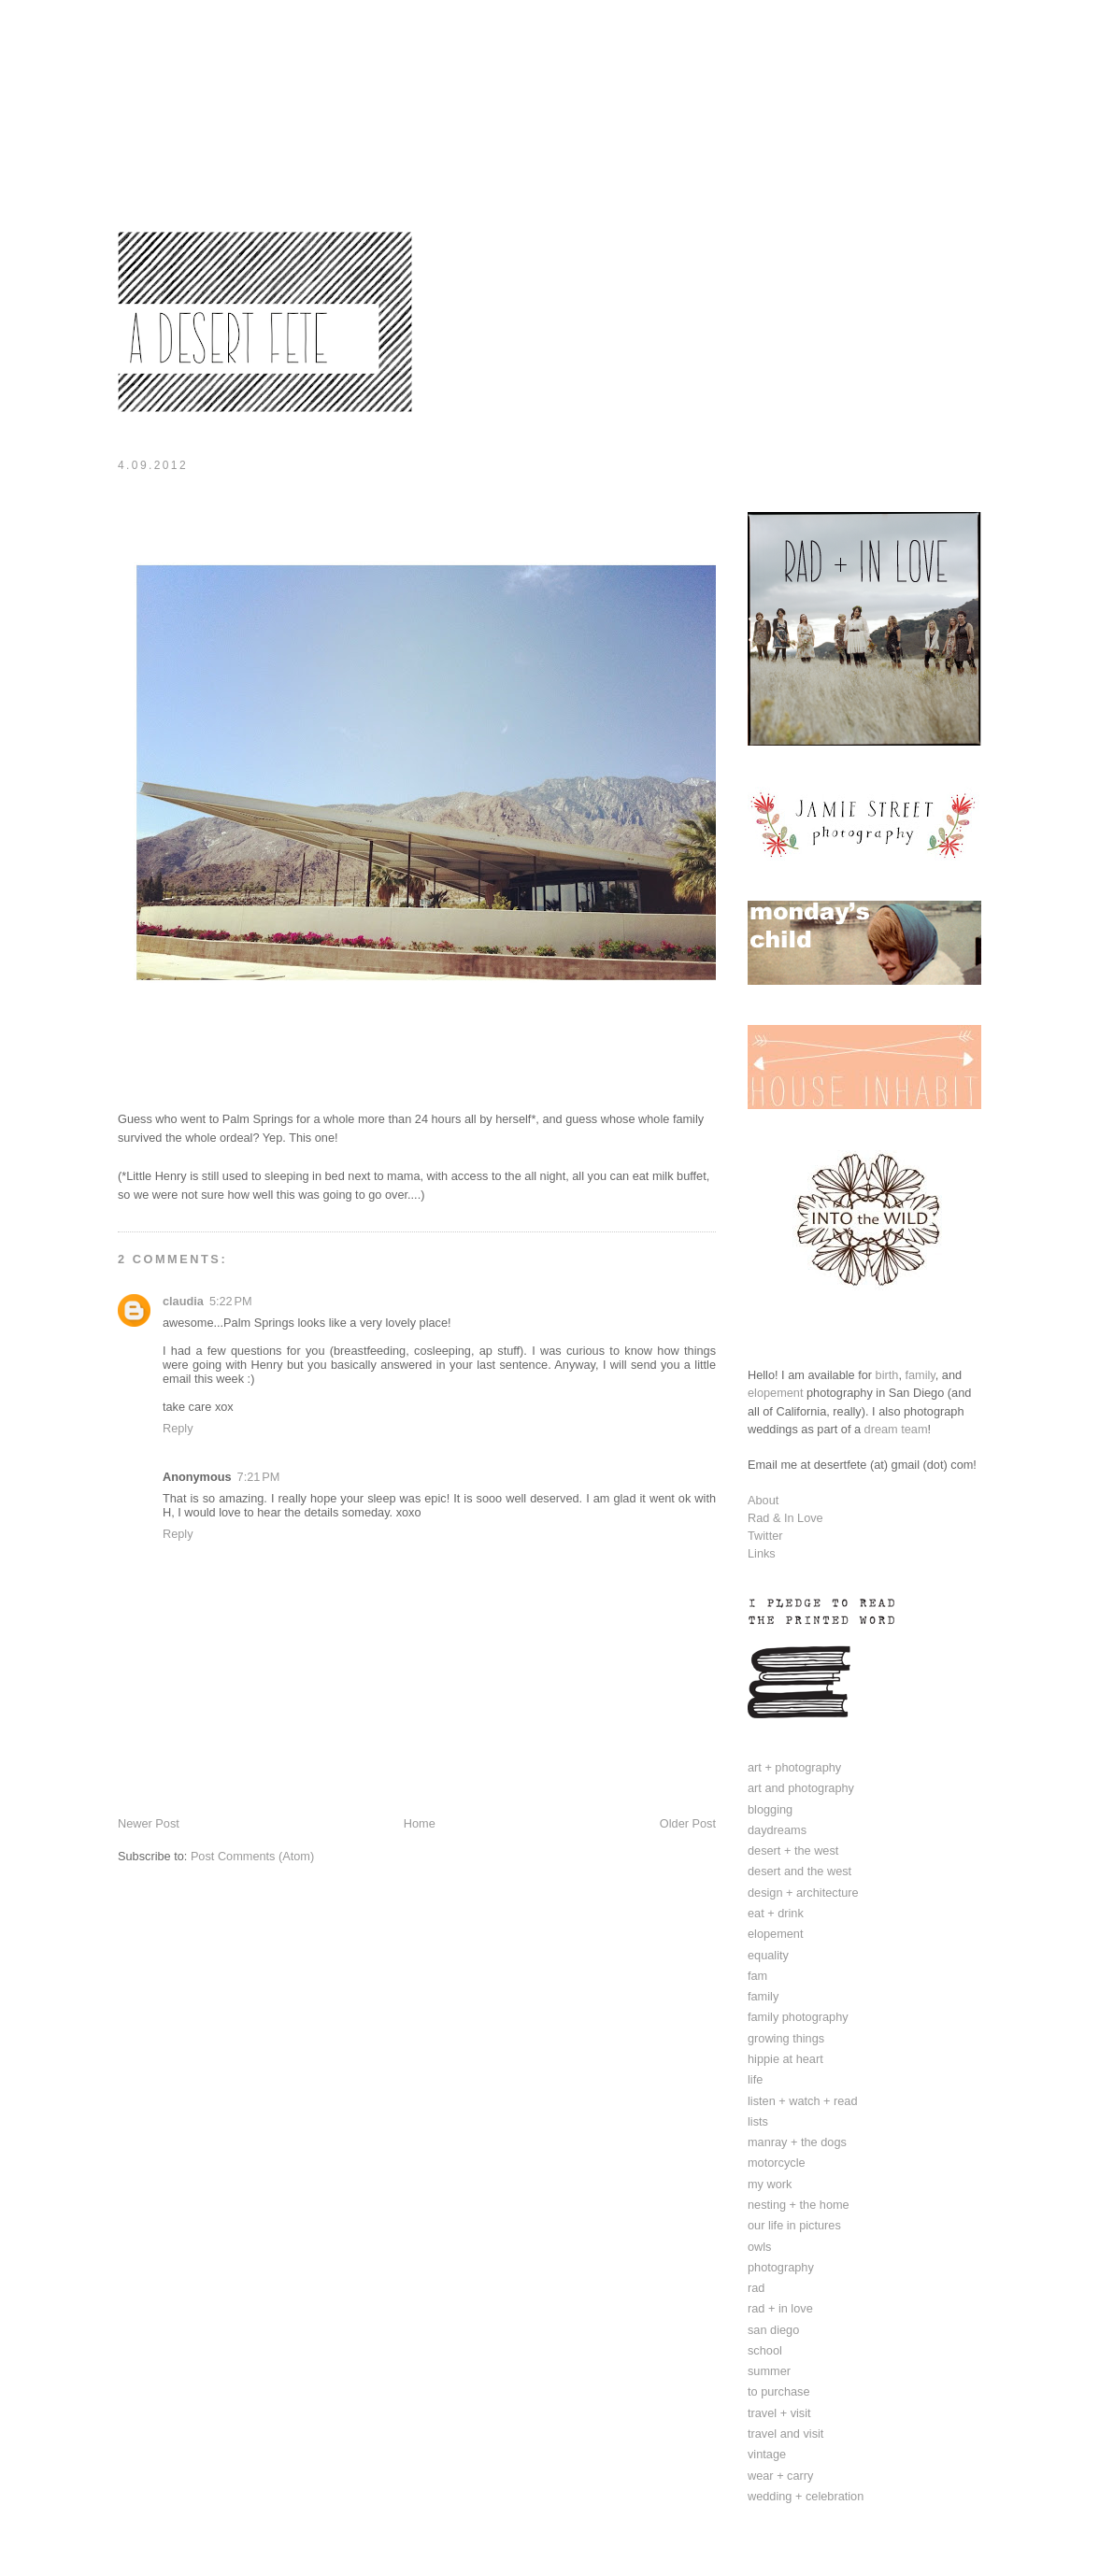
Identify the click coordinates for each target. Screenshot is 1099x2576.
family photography (798, 2017)
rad (756, 2288)
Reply (178, 1428)
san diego (773, 2330)
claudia (183, 1301)
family (920, 1375)
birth (887, 1375)
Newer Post (148, 1823)
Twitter (765, 1536)
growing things (786, 2038)
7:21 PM (258, 1477)
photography (781, 2267)
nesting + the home (798, 2205)
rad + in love (780, 2308)
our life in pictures (794, 2225)
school (765, 2350)
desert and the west (799, 1871)
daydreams (777, 1830)
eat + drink (776, 1913)
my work (770, 2184)
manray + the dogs (797, 2142)
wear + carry (780, 2476)
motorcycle (777, 2163)
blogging (770, 1809)
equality (768, 1955)
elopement (775, 1393)
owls (759, 2247)
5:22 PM (230, 1301)
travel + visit (779, 2413)
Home (419, 1823)
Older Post (688, 1823)
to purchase (779, 2391)
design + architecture (803, 1893)
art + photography (794, 1767)
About (763, 1500)
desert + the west (793, 1850)
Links (762, 1553)
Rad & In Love (785, 1518)
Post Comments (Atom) (252, 1856)
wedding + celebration (806, 2496)
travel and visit (785, 2434)
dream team (896, 1429)
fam (757, 1976)
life (755, 2079)
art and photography (801, 1788)
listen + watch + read (803, 2101)
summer (769, 2371)
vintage (767, 2454)
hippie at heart (785, 2059)
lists (758, 2121)
